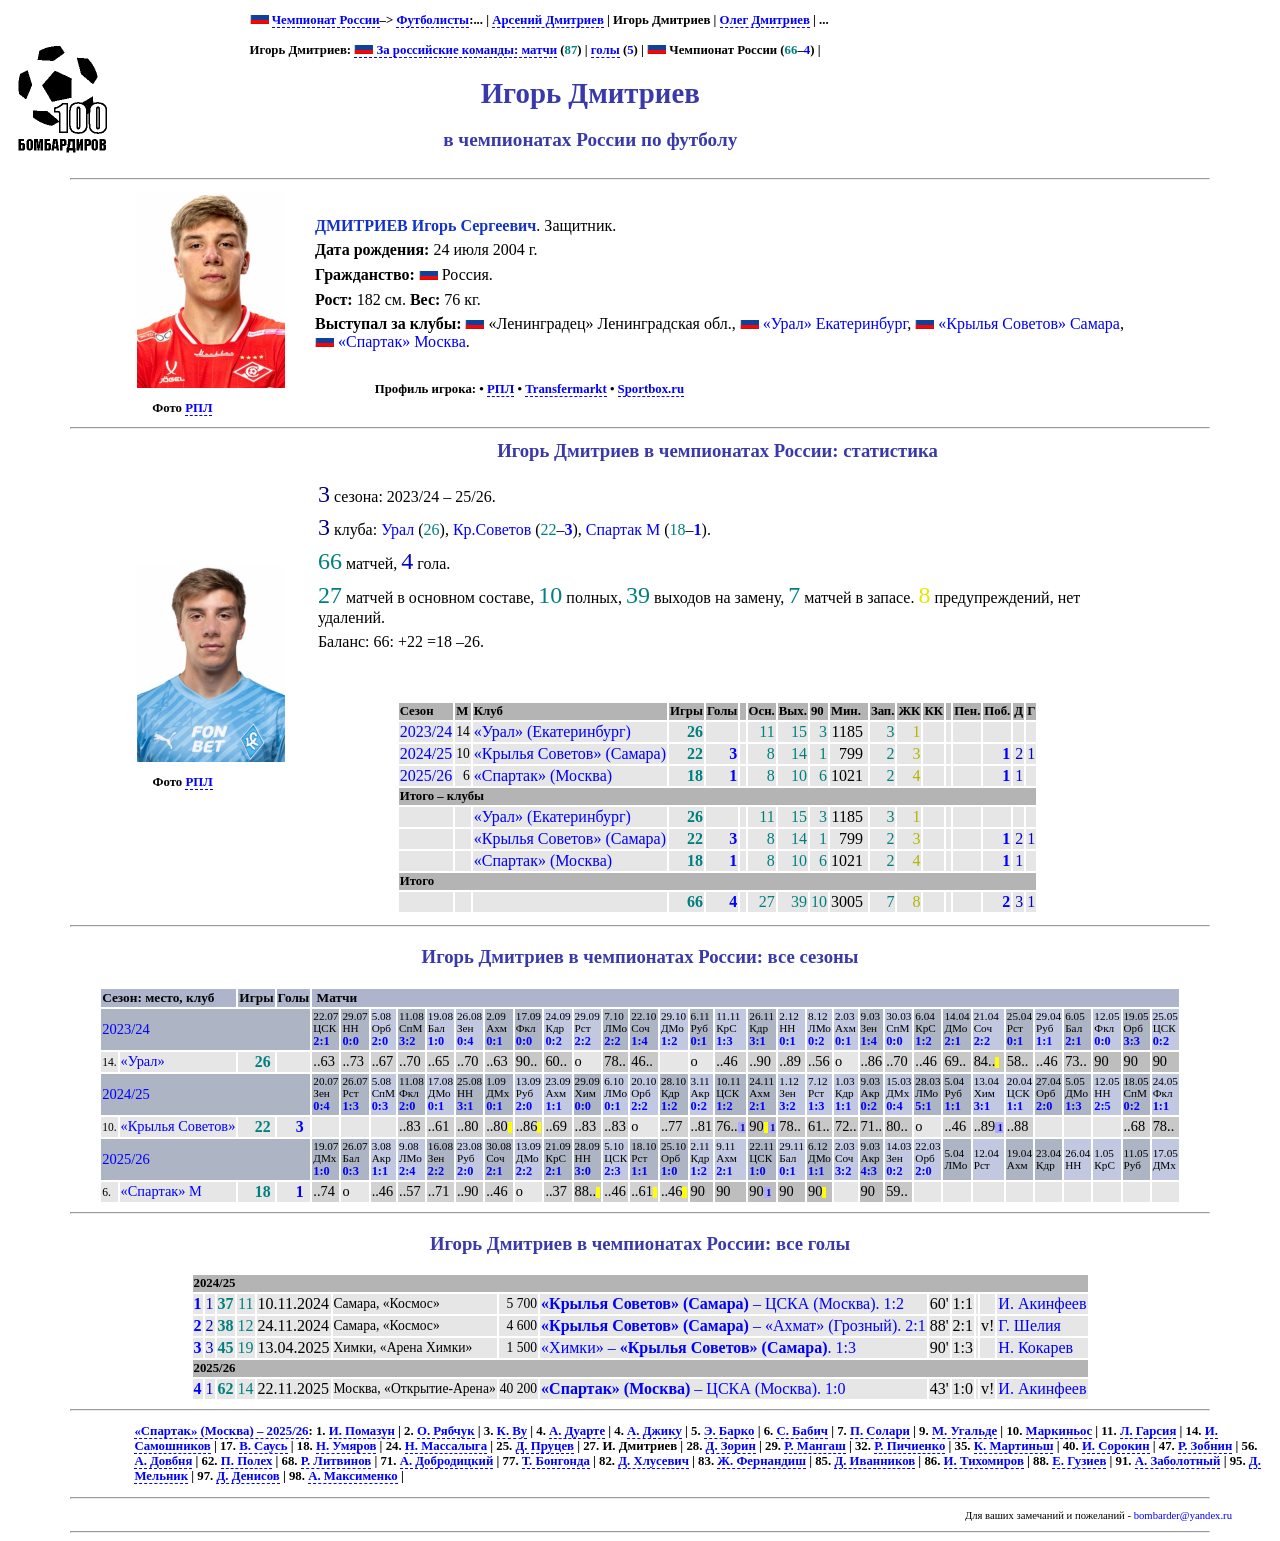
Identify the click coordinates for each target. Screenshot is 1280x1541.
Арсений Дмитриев (548, 20)
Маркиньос (1059, 1431)
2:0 (380, 1041)
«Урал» (143, 1061)
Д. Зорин (731, 1446)
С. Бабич (802, 1431)
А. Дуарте (577, 1431)
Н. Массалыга (446, 1446)
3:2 (407, 1041)
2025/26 (426, 775)
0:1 (494, 1041)
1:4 (639, 1041)
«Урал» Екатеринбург (835, 323)
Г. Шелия (1029, 1325)
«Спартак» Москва (402, 341)
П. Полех (247, 1461)
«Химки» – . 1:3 (698, 1347)
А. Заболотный (1178, 1461)
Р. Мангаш (814, 1446)
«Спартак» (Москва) (543, 775)
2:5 (1102, 1106)
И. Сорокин (1116, 1446)
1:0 (436, 1041)
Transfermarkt (566, 389)
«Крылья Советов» (178, 1126)
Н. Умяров (346, 1446)
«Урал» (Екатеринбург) (552, 731)
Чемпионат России (326, 20)
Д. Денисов (247, 1476)
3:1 (757, 1041)
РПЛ (198, 408)
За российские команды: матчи (455, 50)
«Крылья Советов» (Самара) (570, 753)
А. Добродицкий (447, 1461)
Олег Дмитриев (765, 20)
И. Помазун (362, 1431)
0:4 (465, 1041)
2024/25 (426, 753)
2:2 (583, 1041)
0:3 (380, 1106)
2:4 (407, 1171)
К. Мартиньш (1014, 1446)
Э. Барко (729, 1431)
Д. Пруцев (545, 1446)
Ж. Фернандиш (761, 1461)
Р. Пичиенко (909, 1446)
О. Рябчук (446, 1431)
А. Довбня (163, 1461)
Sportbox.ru (651, 389)
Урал (397, 529)
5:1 (923, 1106)
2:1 (321, 1041)
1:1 (1044, 1041)
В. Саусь (263, 1446)
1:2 (669, 1041)
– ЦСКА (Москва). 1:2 (722, 1303)
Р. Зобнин (1205, 1446)
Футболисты (432, 20)
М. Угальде (964, 1431)
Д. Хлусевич (653, 1461)
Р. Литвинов (336, 1461)
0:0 (350, 1041)
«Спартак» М (161, 1191)
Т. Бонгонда (556, 1461)
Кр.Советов (492, 529)
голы (605, 50)
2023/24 (426, 731)
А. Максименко (353, 1476)
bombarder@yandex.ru (1183, 1515)
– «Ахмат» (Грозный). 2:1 (733, 1325)
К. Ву (512, 1431)
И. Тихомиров (984, 1461)
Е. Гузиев (1079, 1461)
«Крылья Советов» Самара (1029, 323)
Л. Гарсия (1148, 1431)
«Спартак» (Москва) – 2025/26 (221, 1431)
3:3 (1132, 1041)
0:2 (553, 1041)
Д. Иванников (874, 1461)
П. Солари (880, 1431)
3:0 (583, 1171)
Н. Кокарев (1035, 1347)
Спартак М (623, 529)
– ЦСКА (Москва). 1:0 (693, 1388)
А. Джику (654, 1431)
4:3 (869, 1171)
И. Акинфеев (1042, 1303)
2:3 (612, 1171)
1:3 (724, 1041)
